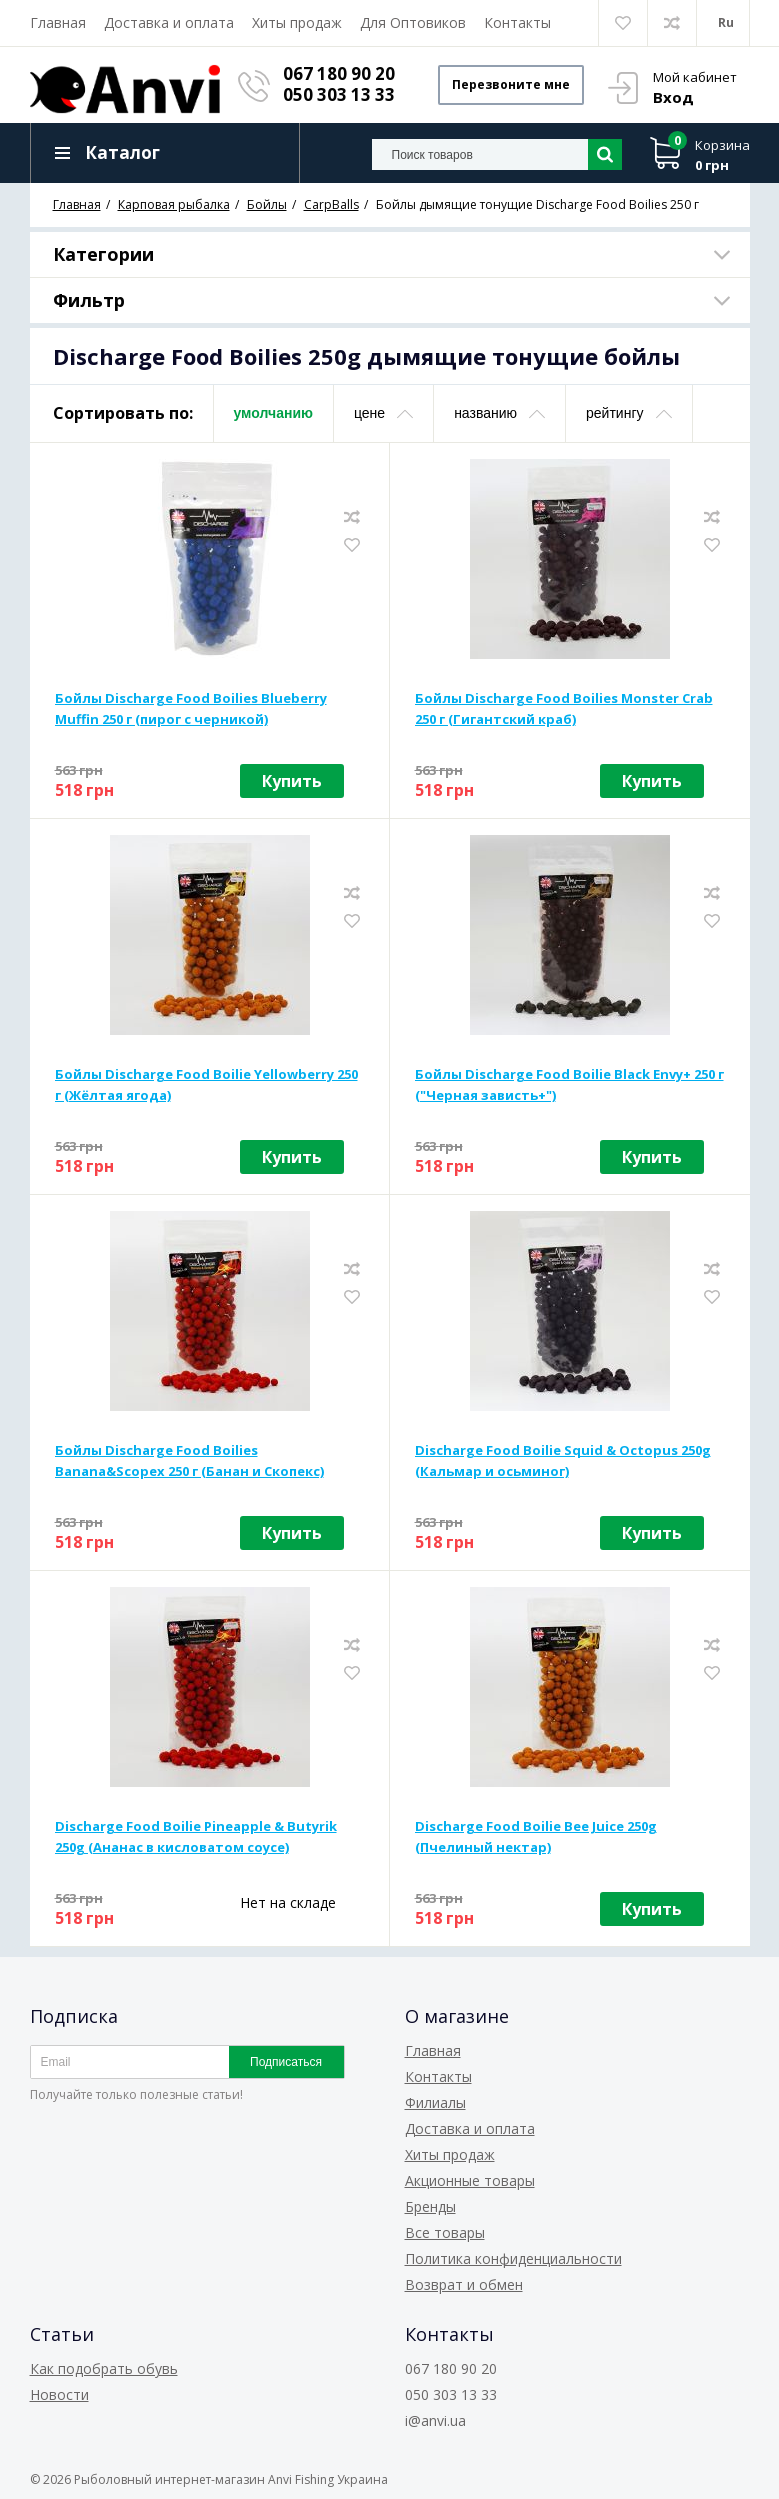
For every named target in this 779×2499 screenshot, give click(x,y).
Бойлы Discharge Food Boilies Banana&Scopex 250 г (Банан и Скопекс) (189, 1460)
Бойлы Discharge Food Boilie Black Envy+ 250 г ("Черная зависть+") (569, 1084)
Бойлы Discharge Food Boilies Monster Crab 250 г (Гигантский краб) (564, 708)
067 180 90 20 (339, 73)
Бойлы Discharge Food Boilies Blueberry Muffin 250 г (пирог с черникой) (191, 708)
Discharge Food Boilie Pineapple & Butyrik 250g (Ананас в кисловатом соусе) (196, 1836)
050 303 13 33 (339, 94)
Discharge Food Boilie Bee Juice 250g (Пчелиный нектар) (536, 1836)
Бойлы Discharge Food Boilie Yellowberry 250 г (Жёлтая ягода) (206, 1084)
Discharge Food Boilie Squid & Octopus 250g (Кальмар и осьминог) (563, 1460)
